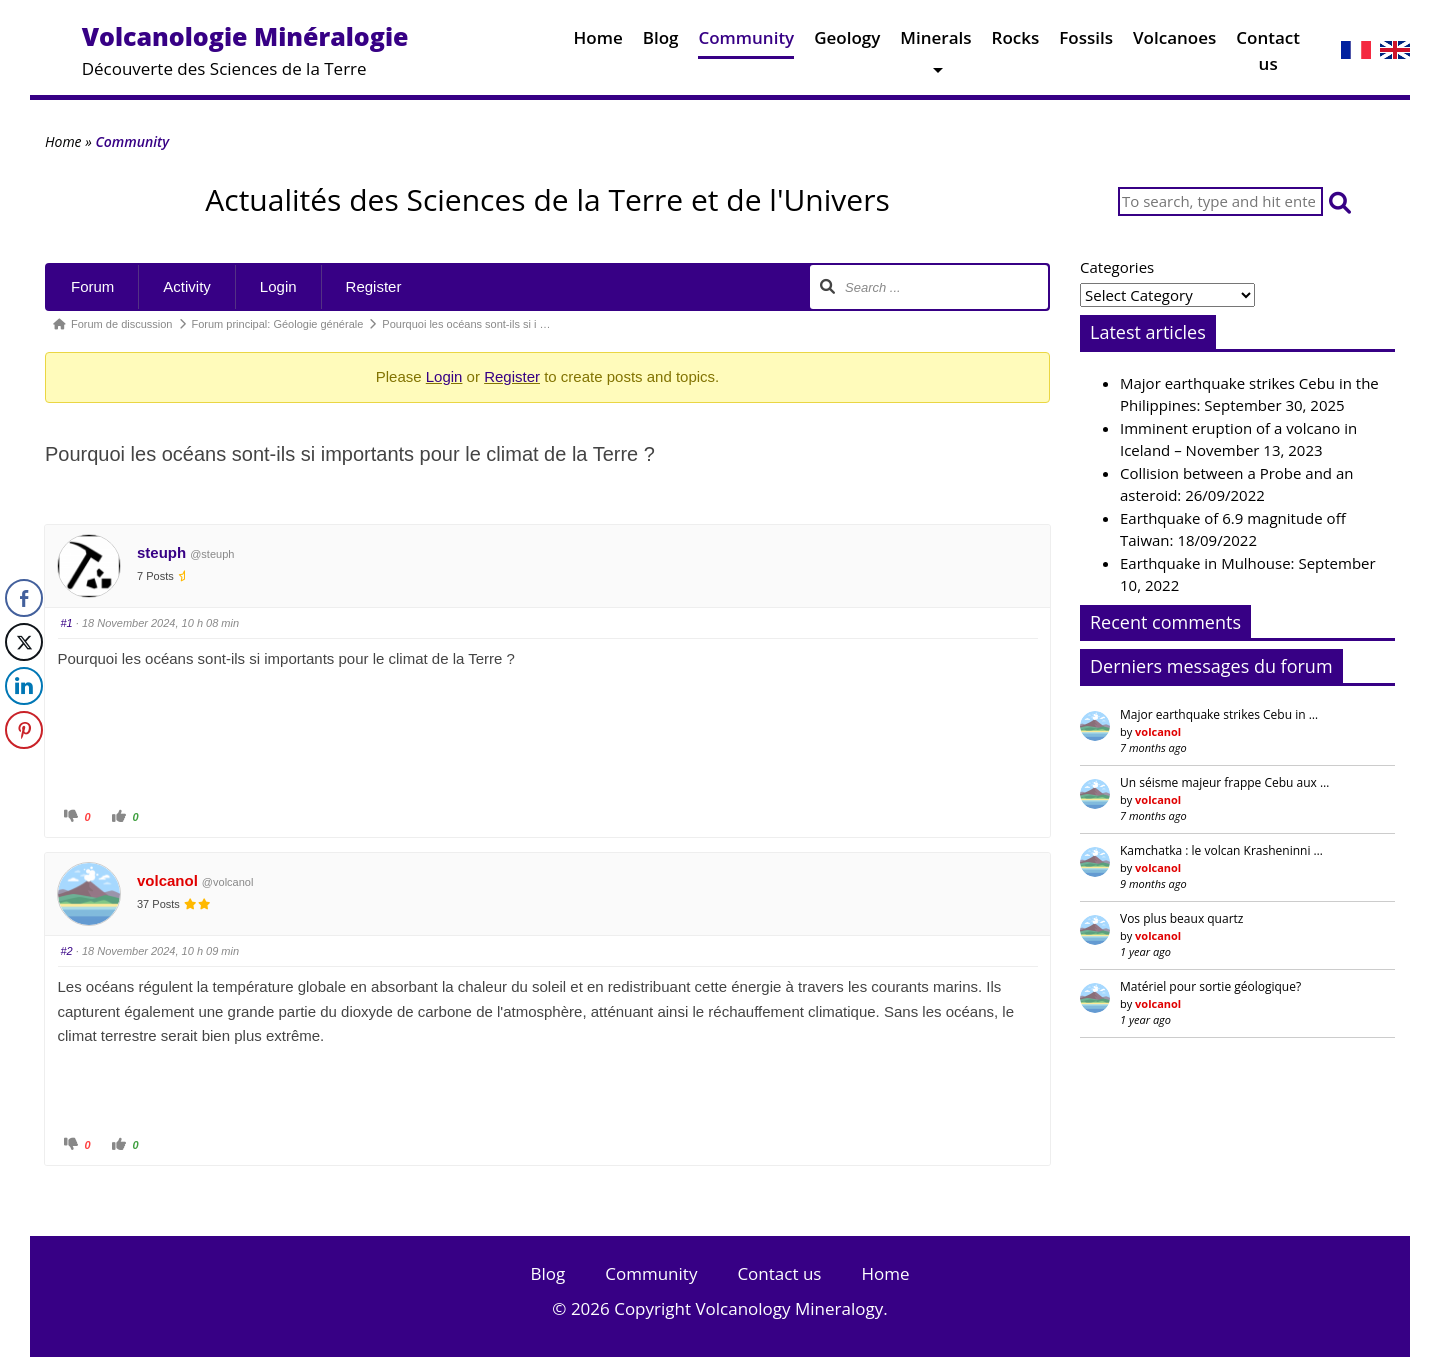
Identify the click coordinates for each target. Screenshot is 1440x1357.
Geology (847, 42)
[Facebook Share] (24, 598)
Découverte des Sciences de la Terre (245, 49)
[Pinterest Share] (24, 730)
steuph (161, 552)
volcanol (167, 880)
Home (598, 42)
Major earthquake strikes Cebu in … (1219, 714)
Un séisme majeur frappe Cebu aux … (1224, 782)
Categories (1117, 267)
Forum (92, 286)
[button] (1340, 201)
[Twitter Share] (24, 642)
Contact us (1268, 55)
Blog (661, 42)
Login (278, 286)
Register (374, 286)
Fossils (1086, 42)
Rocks (1016, 42)
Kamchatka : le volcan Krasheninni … (1221, 850)
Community (746, 42)
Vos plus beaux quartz (1181, 918)
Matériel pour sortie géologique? (1210, 986)
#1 (67, 623)
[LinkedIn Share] (24, 686)
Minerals (935, 42)
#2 (67, 951)
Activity (187, 286)
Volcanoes (1174, 42)
